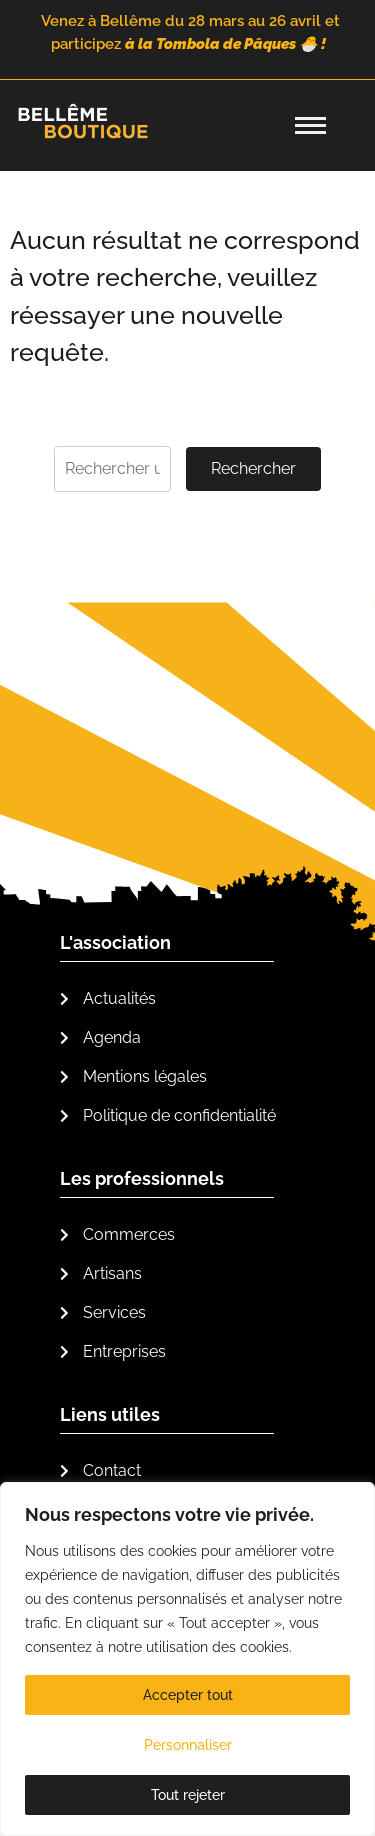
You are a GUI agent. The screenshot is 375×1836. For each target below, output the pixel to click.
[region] (187, 1659)
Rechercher (253, 468)
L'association (115, 942)
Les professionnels (142, 1178)
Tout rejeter (188, 1795)
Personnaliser (188, 1745)
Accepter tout (188, 1695)
